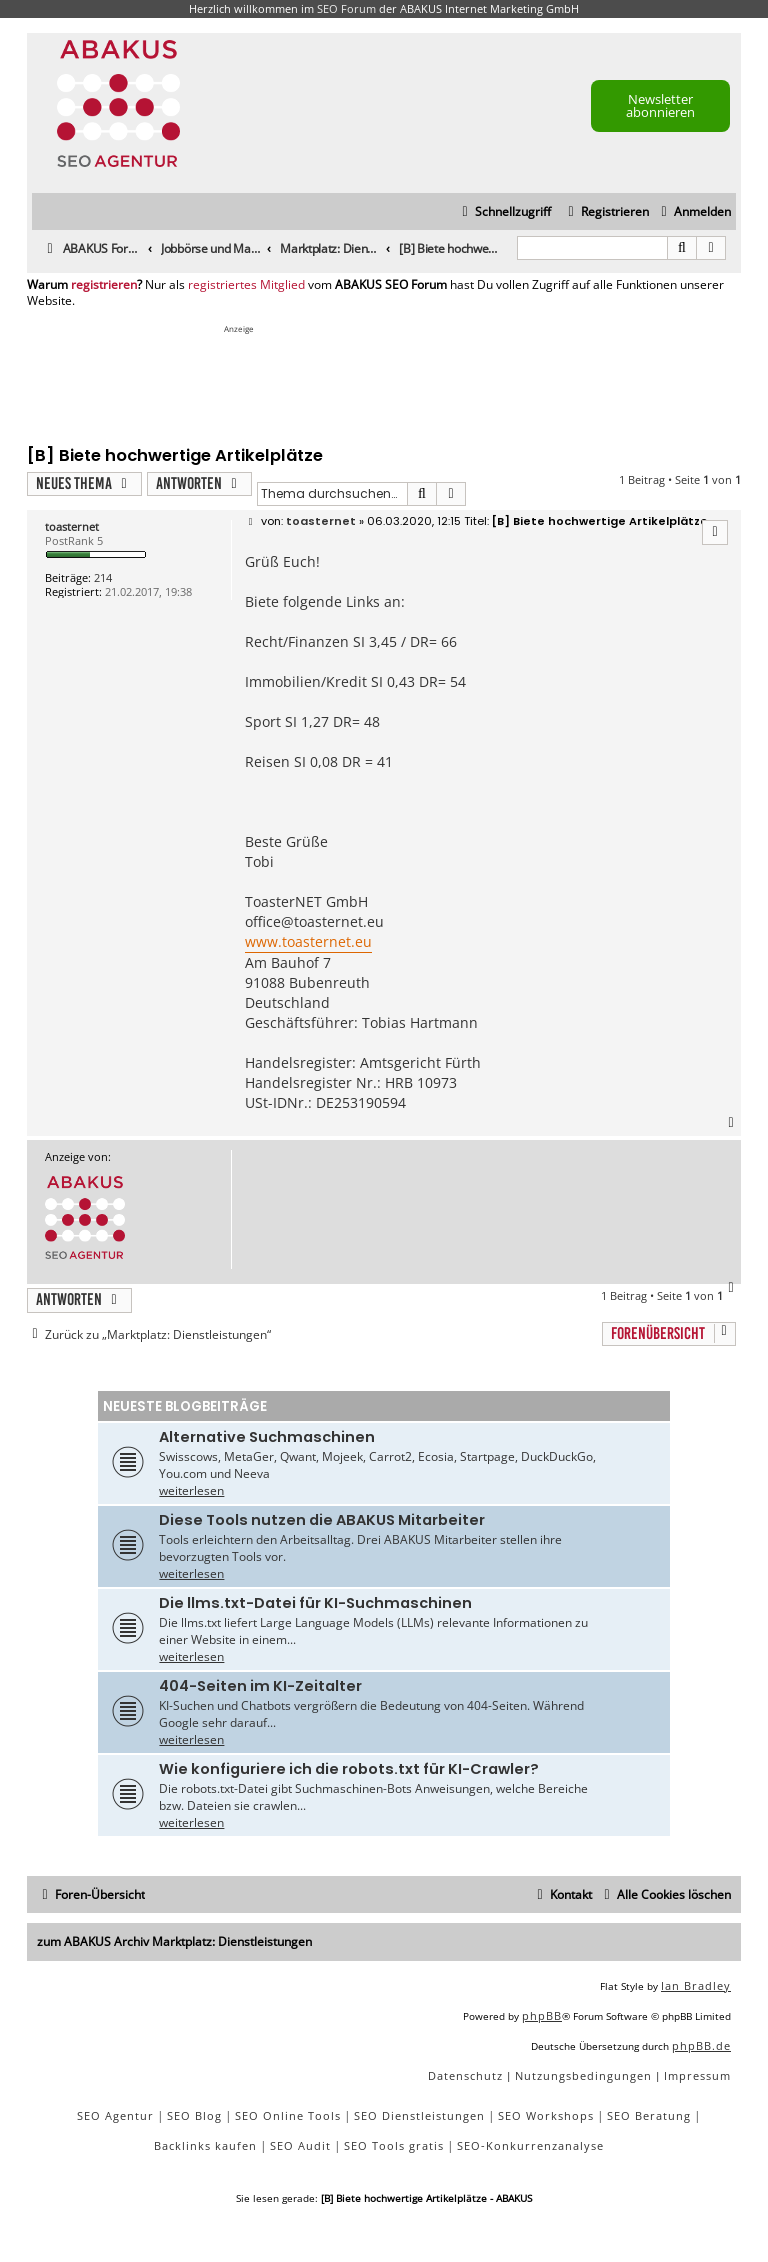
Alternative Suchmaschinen (267, 1437)
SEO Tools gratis (394, 2145)
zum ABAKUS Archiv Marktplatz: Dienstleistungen (174, 1941)
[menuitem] (693, 212)
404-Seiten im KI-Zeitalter (260, 1686)
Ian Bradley (696, 1985)
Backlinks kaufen (205, 2145)
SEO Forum (346, 8)
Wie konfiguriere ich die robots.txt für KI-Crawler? (349, 1769)
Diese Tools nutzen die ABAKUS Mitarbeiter (322, 1520)
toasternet (72, 526)
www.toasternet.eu (308, 941)
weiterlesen (191, 1490)
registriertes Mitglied (246, 285)
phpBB (542, 2015)
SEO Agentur (115, 2115)
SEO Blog (194, 2115)
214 (103, 577)
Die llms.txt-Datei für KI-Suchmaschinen (315, 1603)
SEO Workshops (546, 2115)
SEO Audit (300, 2145)
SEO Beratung (649, 2115)
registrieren (104, 285)
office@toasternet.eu (314, 921)
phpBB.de (701, 2045)
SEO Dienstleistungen (419, 2115)
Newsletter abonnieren (660, 105)
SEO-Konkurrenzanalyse (530, 2145)
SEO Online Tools (288, 2115)
